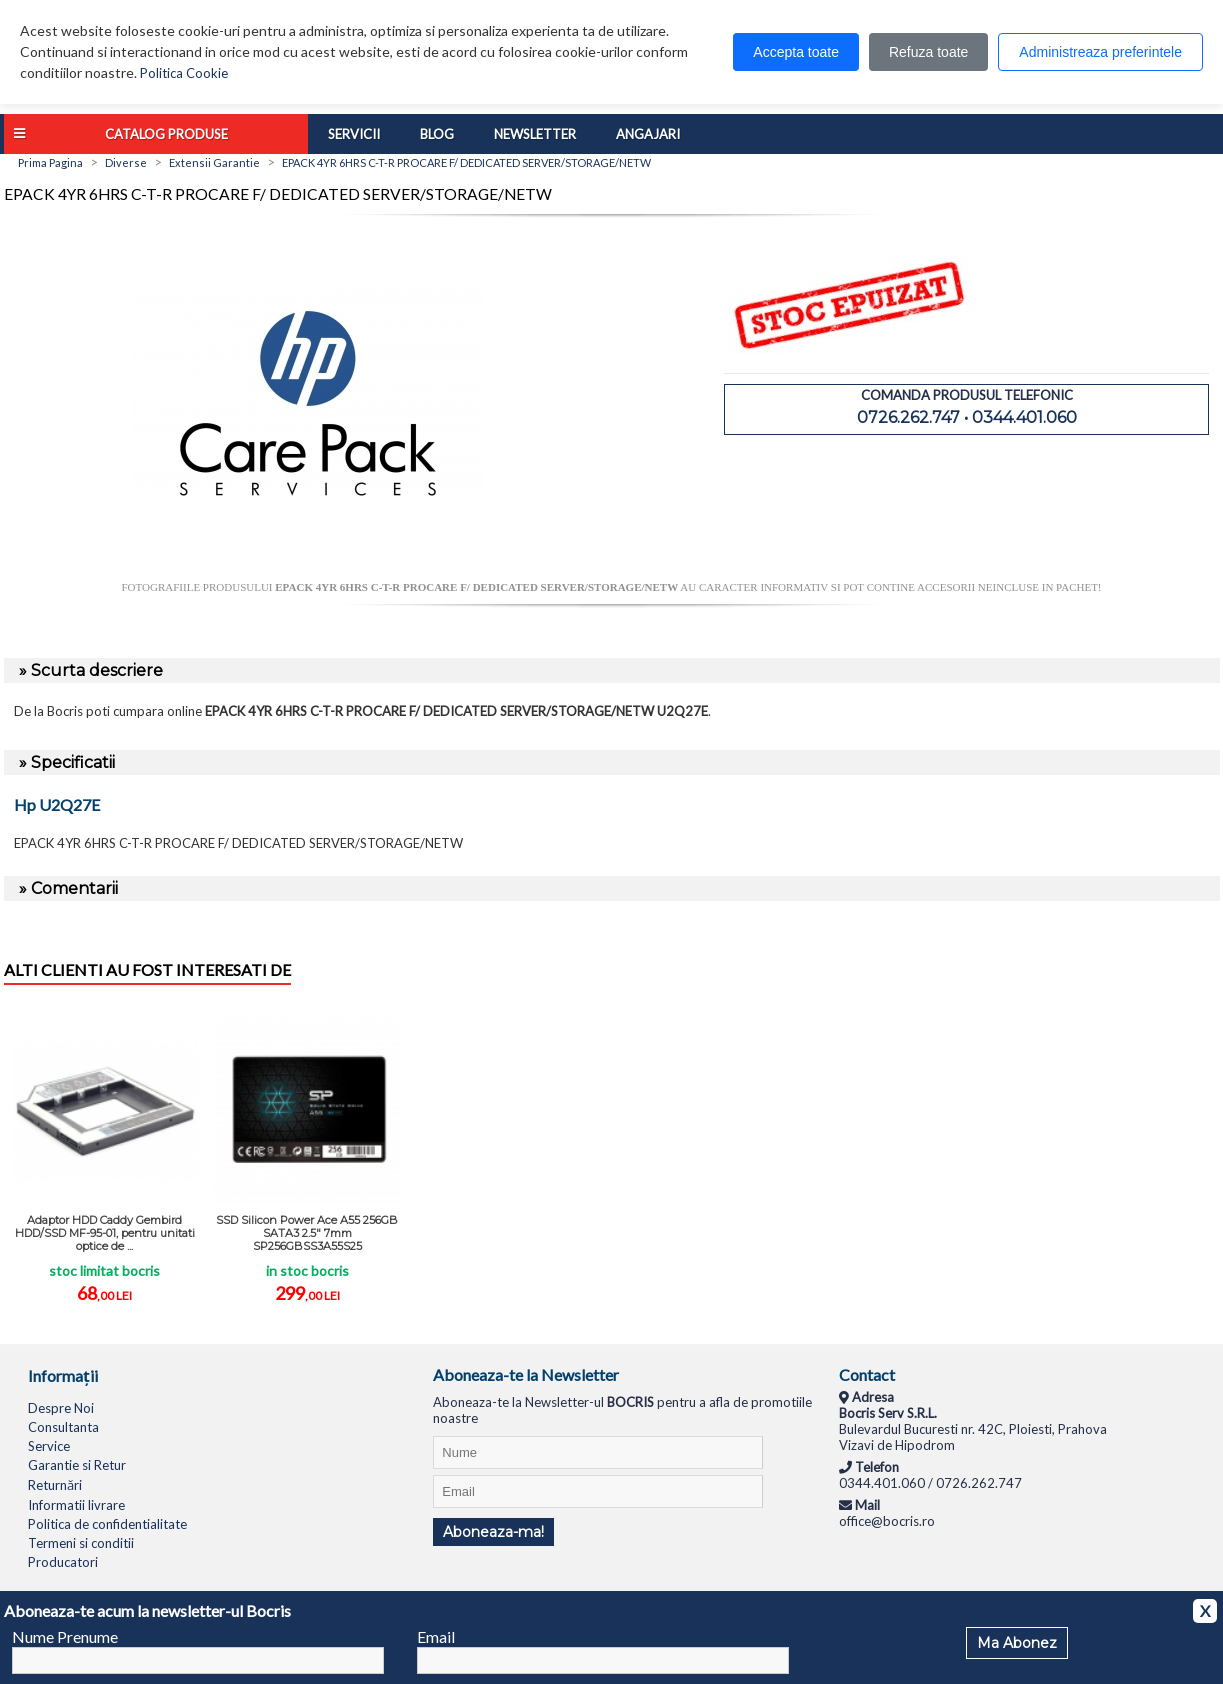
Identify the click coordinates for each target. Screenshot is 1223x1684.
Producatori (63, 1562)
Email (436, 1636)
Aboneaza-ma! (493, 1532)
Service (49, 1446)
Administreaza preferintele (1100, 52)
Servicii (354, 134)
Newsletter (535, 134)
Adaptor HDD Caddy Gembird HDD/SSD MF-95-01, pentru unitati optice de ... (105, 1233)
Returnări (55, 1485)
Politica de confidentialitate (107, 1524)
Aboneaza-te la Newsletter (526, 1374)
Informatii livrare (76, 1505)
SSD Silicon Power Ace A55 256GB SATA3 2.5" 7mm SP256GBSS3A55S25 (307, 1233)
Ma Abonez (1017, 1643)
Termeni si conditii (81, 1543)
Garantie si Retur (77, 1465)
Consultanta (63, 1427)
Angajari (648, 134)
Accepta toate (796, 52)
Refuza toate (928, 52)
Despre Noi (61, 1408)
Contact (867, 1374)
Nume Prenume (65, 1636)
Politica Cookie (184, 73)
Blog (437, 134)
